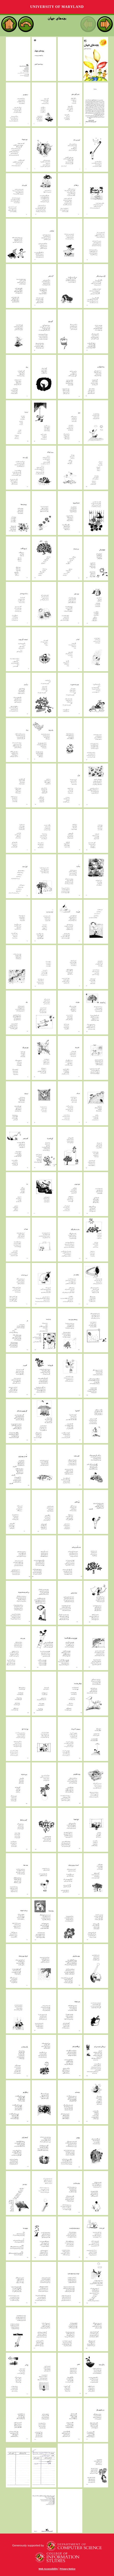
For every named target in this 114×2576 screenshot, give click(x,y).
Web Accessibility (48, 2569)
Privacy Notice (67, 2569)
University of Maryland (57, 7)
